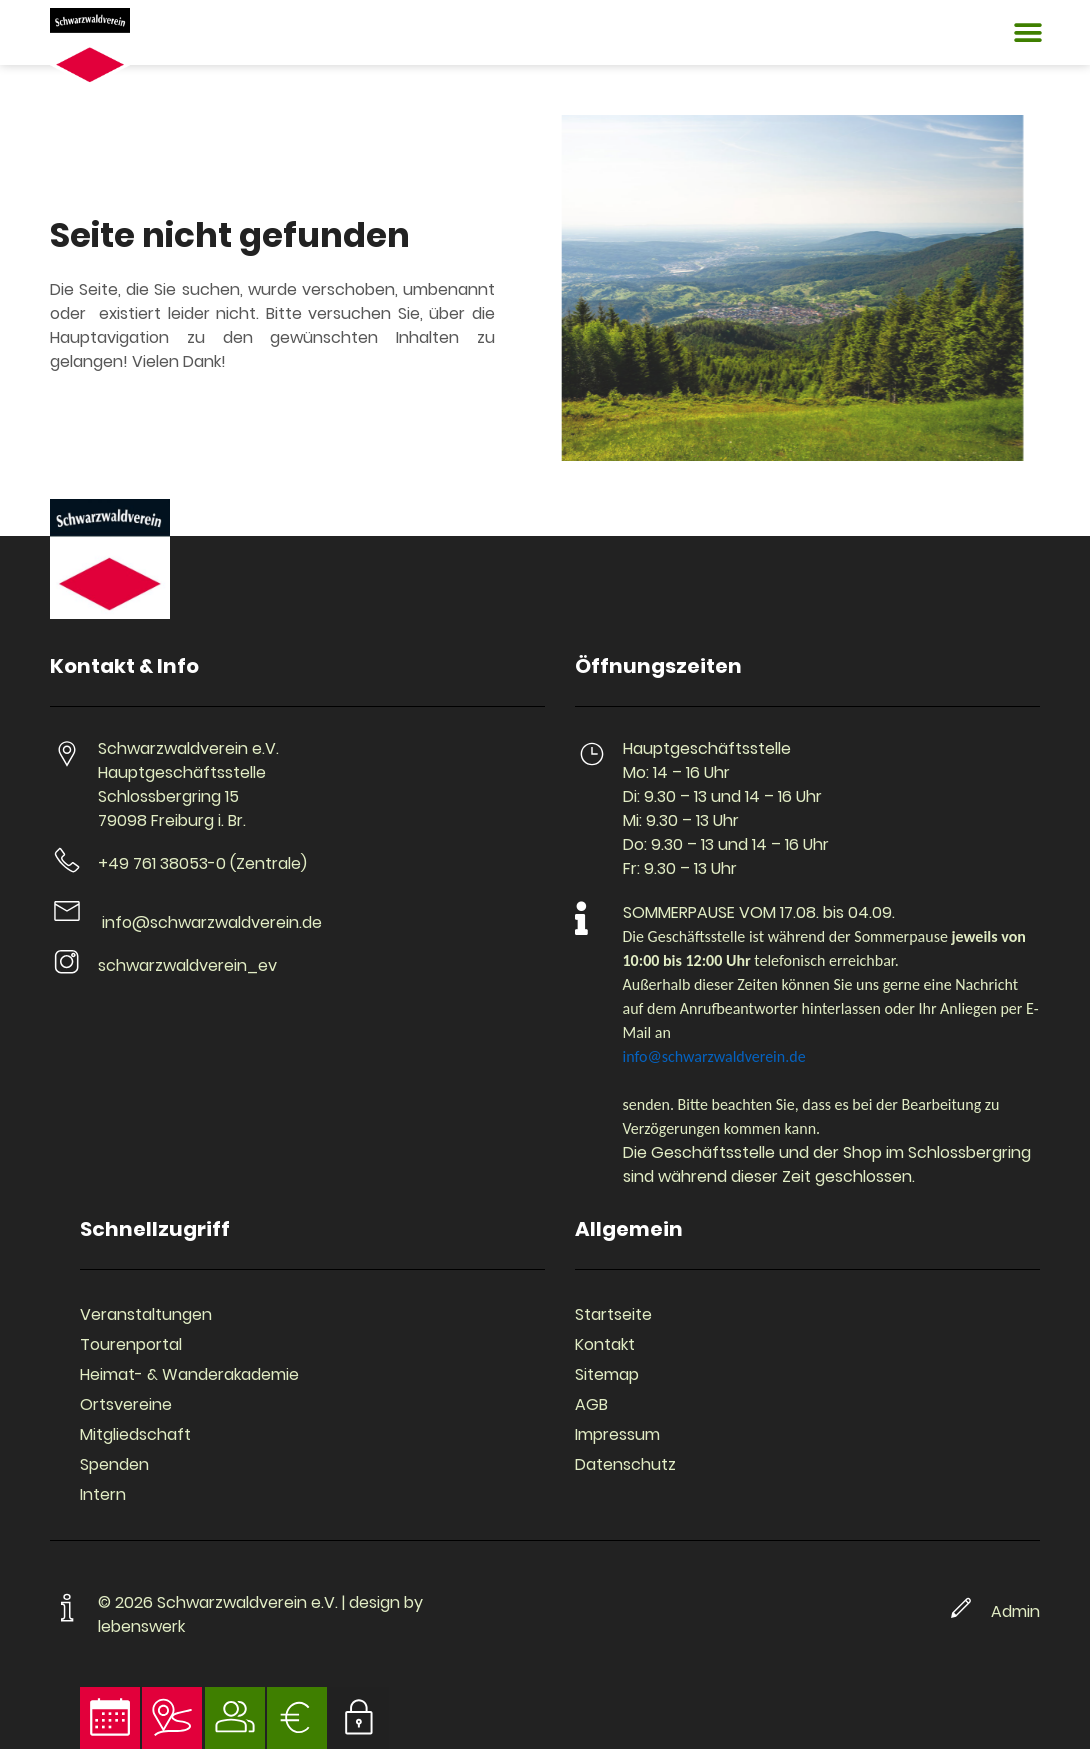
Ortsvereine (126, 1404)
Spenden (114, 1464)
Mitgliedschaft (135, 1434)
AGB (591, 1404)
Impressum (617, 1434)
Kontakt (605, 1344)
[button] (1027, 32)
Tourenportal (131, 1344)
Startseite (613, 1314)
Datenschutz (625, 1464)
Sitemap (607, 1374)
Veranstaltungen (146, 1314)
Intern (103, 1494)
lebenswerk (141, 1626)
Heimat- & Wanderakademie (189, 1374)
